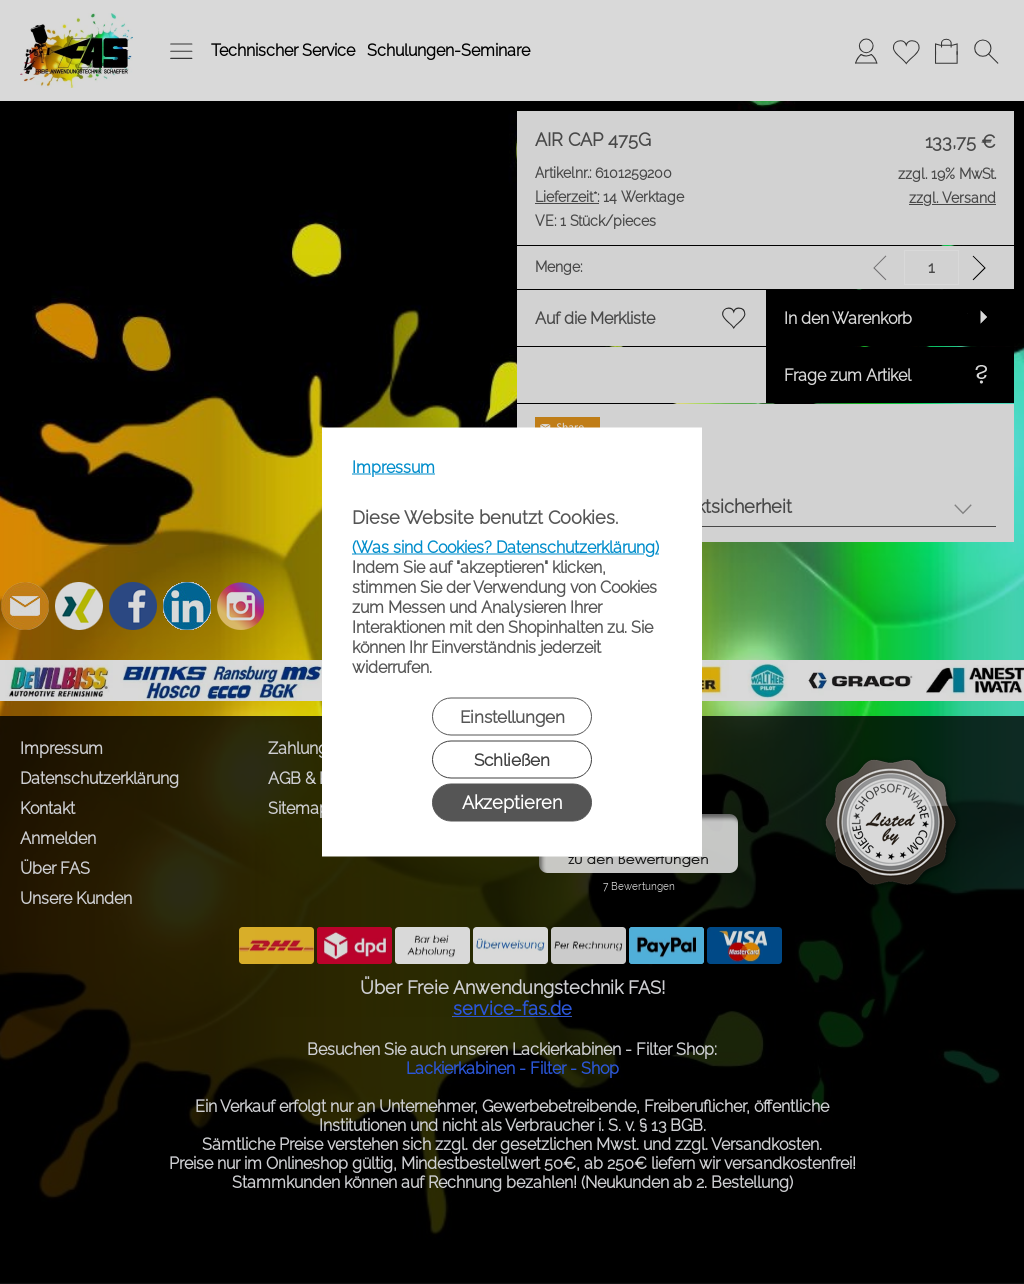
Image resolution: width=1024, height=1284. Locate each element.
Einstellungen (512, 717)
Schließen (512, 760)
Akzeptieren (512, 802)
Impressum (393, 467)
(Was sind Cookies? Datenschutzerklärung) (505, 547)
